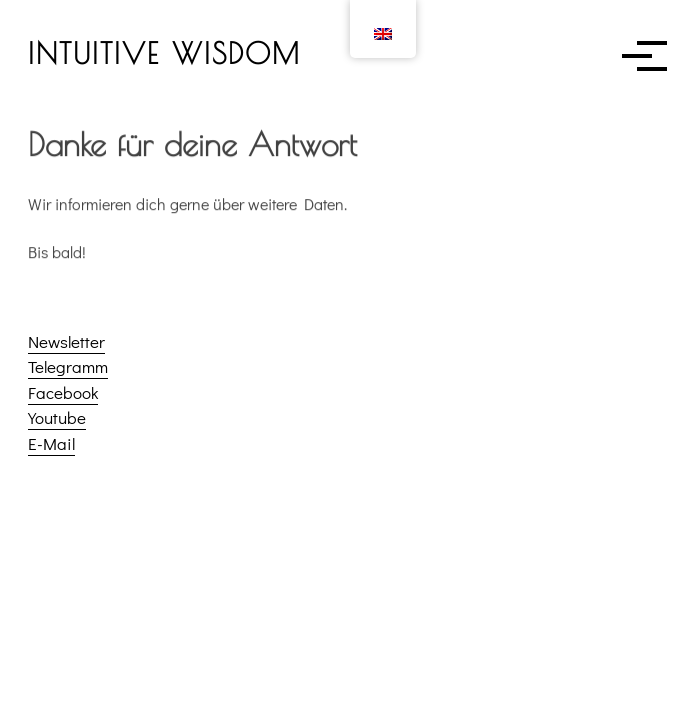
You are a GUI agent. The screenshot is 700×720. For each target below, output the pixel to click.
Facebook (63, 392)
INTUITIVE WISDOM (164, 53)
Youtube (57, 417)
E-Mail (51, 443)
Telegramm (68, 366)
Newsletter (66, 341)
